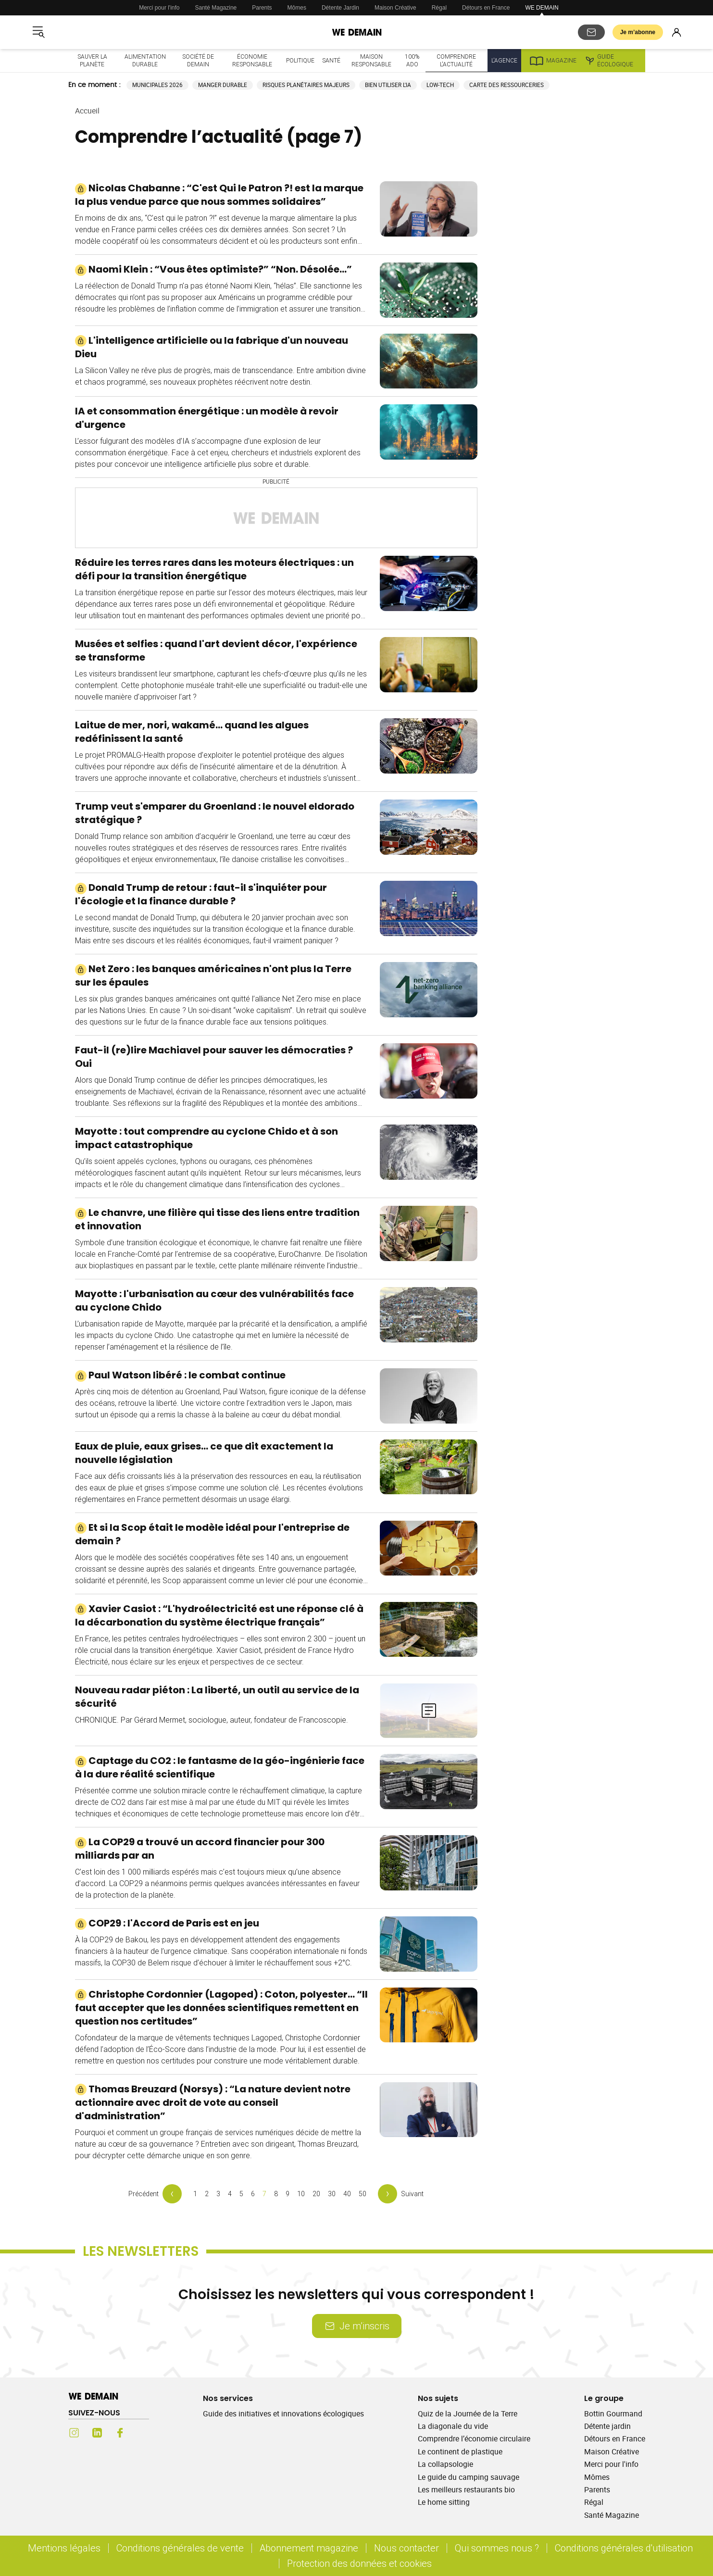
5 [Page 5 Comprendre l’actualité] (241, 2193)
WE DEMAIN (541, 7)
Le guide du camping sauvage (468, 2477)
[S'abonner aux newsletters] (591, 32)
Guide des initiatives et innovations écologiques (283, 2413)
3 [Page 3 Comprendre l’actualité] (218, 2193)
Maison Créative (395, 7)
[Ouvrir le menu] (38, 32)
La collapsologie (445, 2464)
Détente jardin (607, 2426)
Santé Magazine (216, 7)
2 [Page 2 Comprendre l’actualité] (207, 2193)
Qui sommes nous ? (497, 2548)
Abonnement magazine (309, 2548)
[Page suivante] (401, 2193)
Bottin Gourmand (613, 2413)
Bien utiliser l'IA (388, 84)
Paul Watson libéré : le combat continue (180, 1375)
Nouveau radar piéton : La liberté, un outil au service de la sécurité (217, 1696)
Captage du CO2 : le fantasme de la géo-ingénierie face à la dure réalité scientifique (219, 1767)
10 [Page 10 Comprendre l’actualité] (301, 2193)
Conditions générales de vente (180, 2548)
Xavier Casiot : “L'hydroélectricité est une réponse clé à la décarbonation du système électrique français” (219, 1615)
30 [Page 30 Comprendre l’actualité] (332, 2193)
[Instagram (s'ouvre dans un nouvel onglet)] (74, 2432)
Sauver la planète (92, 60)
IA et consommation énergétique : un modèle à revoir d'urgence (206, 417)
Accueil (87, 110)
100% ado (412, 60)
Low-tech (440, 84)
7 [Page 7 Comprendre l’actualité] (264, 2193)
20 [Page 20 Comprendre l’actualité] (316, 2193)
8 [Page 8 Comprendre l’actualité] (276, 2193)
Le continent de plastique (460, 2451)
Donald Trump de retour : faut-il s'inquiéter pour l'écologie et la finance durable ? (201, 894)
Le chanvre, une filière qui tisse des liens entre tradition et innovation (217, 1219)
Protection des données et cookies (360, 2563)
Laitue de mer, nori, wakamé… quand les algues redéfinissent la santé (192, 731)
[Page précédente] (155, 2193)
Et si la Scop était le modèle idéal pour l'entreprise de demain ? (212, 1534)
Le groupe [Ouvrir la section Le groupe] (604, 2398)
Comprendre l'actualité (456, 60)
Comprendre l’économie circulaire (474, 2438)
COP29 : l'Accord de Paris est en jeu (167, 1923)
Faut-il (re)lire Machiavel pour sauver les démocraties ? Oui (214, 1056)
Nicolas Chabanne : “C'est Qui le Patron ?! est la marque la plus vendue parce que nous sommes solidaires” (219, 194)
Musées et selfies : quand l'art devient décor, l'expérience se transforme (216, 650)
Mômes (297, 7)
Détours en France (486, 7)
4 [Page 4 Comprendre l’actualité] (230, 2193)
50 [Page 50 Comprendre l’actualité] (362, 2193)
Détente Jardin (340, 7)
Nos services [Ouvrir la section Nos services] (228, 2398)
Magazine (552, 60)
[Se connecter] (676, 32)
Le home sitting (444, 2502)
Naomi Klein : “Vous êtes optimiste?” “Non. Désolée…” (213, 269)
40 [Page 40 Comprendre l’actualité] (347, 2193)
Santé (331, 60)
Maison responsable (371, 60)
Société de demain (198, 60)
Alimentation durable (145, 60)
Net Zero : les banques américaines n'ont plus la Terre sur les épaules (213, 975)
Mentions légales (64, 2548)
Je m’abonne (637, 32)
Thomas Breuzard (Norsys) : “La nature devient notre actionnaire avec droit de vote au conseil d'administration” (212, 2102)
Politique (300, 60)
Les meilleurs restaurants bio (466, 2489)
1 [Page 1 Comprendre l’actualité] (195, 2193)
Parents (262, 7)
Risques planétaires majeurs (306, 84)
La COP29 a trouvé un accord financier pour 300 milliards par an (200, 1848)
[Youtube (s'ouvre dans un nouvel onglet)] (143, 2432)
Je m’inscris (356, 2326)
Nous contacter (406, 2548)
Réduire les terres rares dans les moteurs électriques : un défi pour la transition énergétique (214, 569)
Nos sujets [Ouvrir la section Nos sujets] (438, 2398)
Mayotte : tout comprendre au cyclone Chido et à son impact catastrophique (206, 1138)
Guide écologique (609, 60)
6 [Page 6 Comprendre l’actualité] (253, 2193)
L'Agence (504, 60)
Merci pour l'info (159, 7)
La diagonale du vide (453, 2426)
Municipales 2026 (157, 84)
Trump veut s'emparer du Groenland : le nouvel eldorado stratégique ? (214, 813)
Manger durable (222, 84)
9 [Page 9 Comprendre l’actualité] (287, 2193)
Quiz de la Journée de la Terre (467, 2413)
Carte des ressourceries (506, 84)
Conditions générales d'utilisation (624, 2548)
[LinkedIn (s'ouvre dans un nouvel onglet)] (97, 2432)
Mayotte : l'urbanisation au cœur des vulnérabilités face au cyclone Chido (214, 1300)
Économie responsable (252, 60)
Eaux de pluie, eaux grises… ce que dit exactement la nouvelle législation (204, 1452)
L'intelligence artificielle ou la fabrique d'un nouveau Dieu (211, 347)
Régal (439, 7)
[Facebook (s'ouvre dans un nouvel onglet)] (120, 2432)
